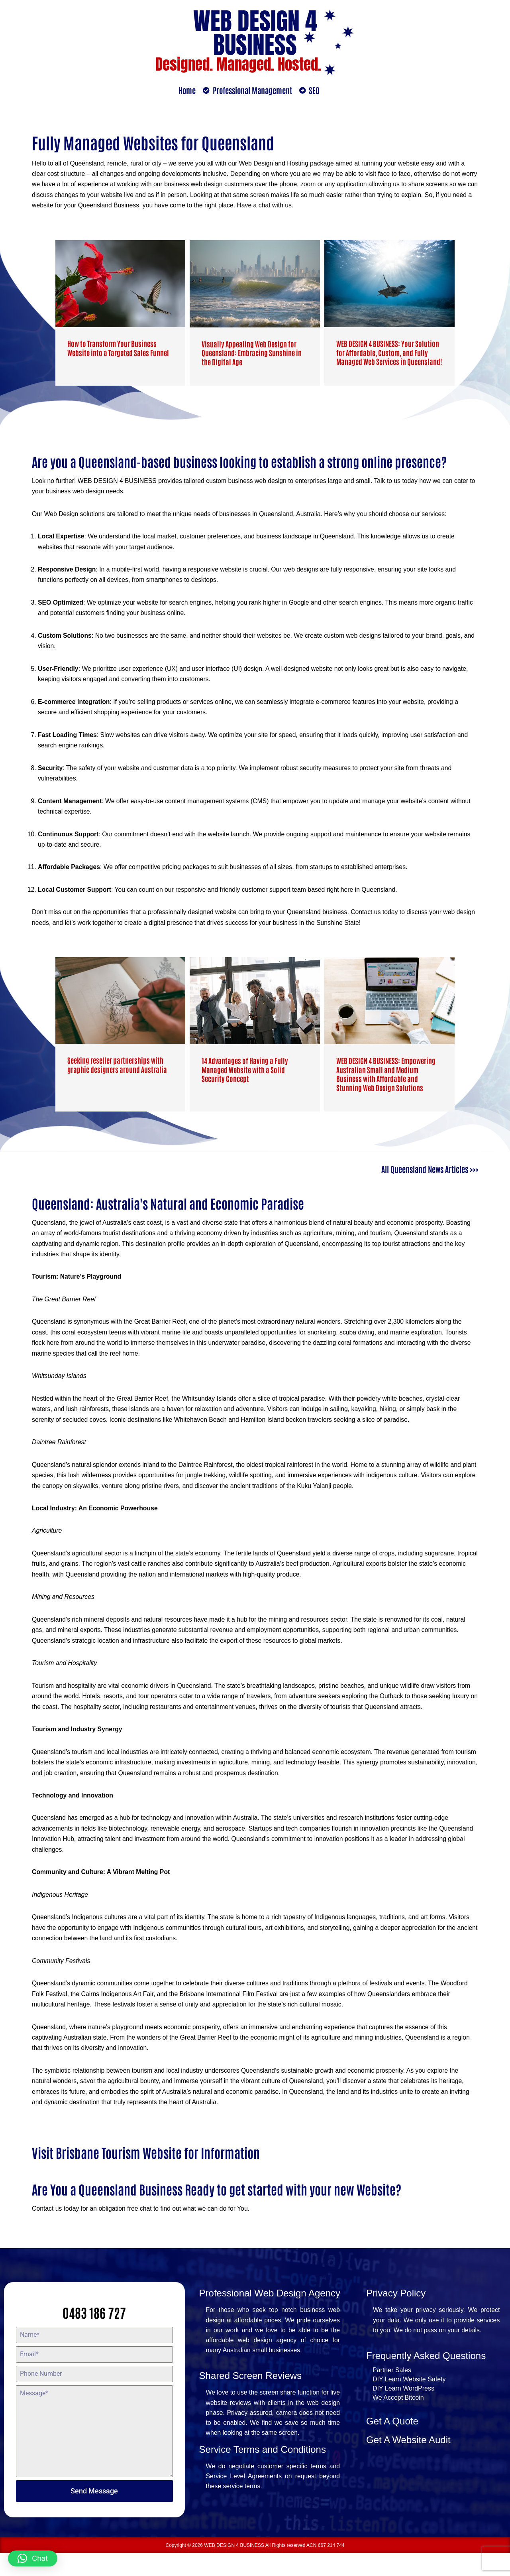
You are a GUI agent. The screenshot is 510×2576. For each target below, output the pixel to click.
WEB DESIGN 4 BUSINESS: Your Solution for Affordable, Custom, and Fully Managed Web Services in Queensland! (389, 353)
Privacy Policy (396, 2316)
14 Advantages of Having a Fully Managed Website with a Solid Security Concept (245, 1077)
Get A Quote (392, 2444)
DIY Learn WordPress (403, 2411)
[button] (32, 2558)
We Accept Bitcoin (398, 2421)
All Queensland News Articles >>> (429, 1175)
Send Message (94, 2514)
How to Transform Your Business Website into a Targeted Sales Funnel (118, 349)
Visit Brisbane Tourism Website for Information (146, 2175)
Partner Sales (392, 2393)
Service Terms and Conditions (262, 2473)
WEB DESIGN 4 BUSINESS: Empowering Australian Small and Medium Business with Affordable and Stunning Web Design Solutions (385, 1081)
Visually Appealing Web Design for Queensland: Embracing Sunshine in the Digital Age (252, 353)
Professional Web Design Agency (269, 2316)
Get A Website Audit (408, 2463)
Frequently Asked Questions (426, 2379)
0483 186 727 (94, 2335)
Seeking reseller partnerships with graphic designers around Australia (117, 1072)
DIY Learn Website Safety (409, 2402)
